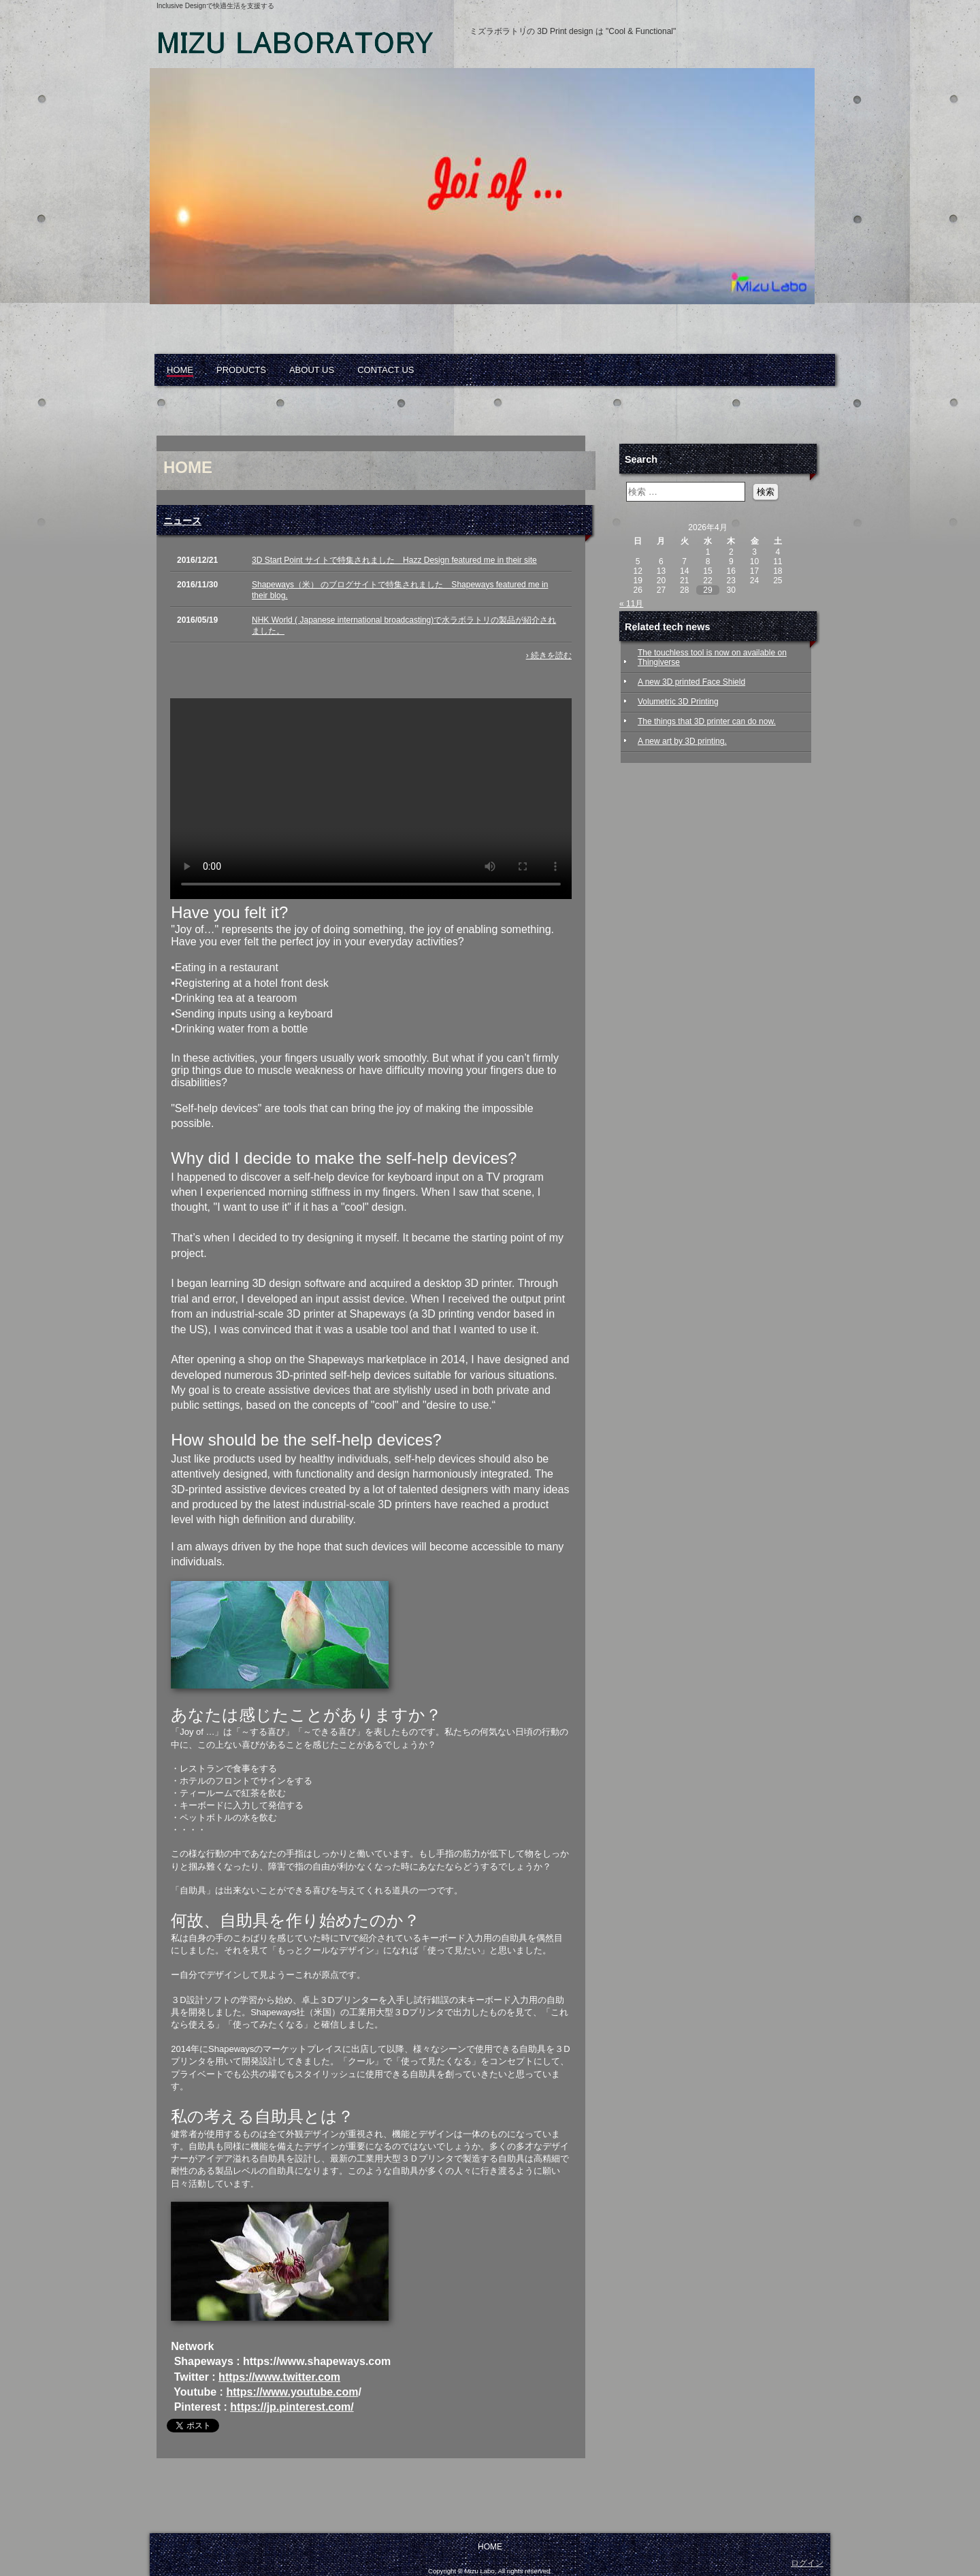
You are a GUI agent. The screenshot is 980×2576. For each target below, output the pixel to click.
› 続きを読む (549, 655)
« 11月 (631, 603)
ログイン (807, 2563)
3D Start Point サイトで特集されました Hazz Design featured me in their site (394, 560)
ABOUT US (311, 370)
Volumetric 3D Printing (678, 701)
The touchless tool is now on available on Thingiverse (712, 657)
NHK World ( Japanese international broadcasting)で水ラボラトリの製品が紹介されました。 (404, 625)
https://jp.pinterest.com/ (291, 2407)
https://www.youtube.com (292, 2392)
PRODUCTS (241, 370)
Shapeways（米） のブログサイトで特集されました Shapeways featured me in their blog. (400, 590)
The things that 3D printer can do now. (707, 721)
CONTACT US (385, 370)
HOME (180, 370)
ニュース (182, 521)
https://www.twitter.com (279, 2377)
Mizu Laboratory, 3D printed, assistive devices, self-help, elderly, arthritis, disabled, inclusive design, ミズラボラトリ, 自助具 (313, 47)
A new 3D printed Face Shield (691, 682)
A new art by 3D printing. (682, 741)
